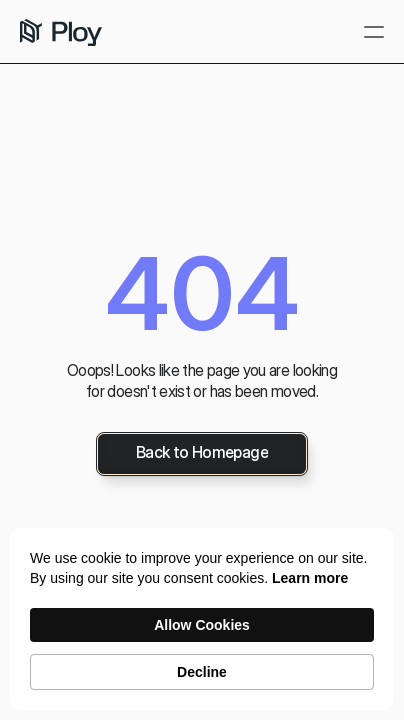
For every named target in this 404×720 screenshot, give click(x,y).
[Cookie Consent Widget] (202, 619)
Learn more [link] (310, 578)
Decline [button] (202, 672)
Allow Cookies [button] (202, 625)
